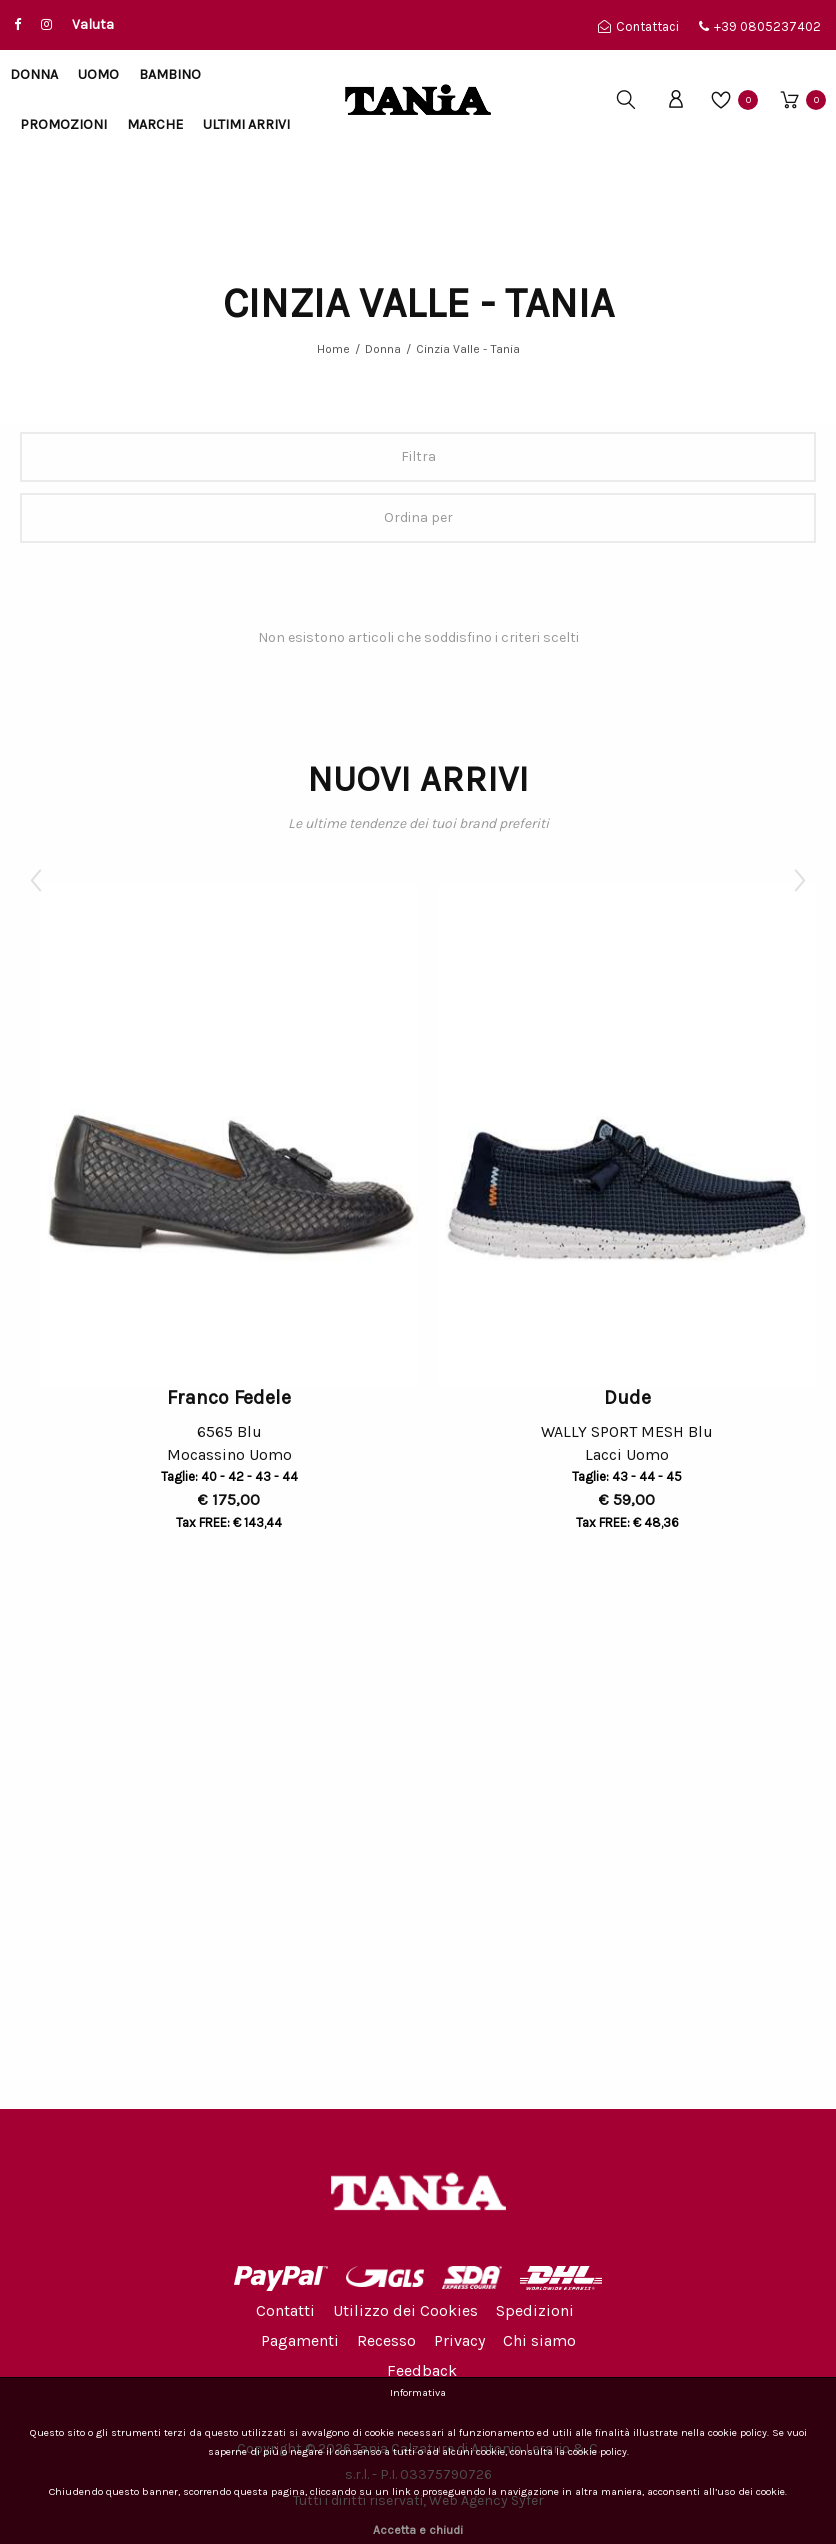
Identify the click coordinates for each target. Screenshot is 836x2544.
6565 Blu (229, 1431)
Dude (627, 1397)
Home (333, 349)
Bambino (170, 74)
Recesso (386, 2340)
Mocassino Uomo (229, 1457)
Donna (34, 74)
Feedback (422, 2370)
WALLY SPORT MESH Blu (627, 1431)
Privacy (459, 2340)
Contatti (285, 2310)
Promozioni (63, 124)
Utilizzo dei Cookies (405, 2310)
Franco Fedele (229, 1397)
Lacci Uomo (627, 1457)
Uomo (98, 74)
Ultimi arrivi (246, 124)
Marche (155, 124)
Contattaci (638, 26)
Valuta (93, 24)
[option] (229, 1210)
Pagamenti (300, 2340)
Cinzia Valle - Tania (468, 349)
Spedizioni (535, 2310)
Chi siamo (539, 2340)
